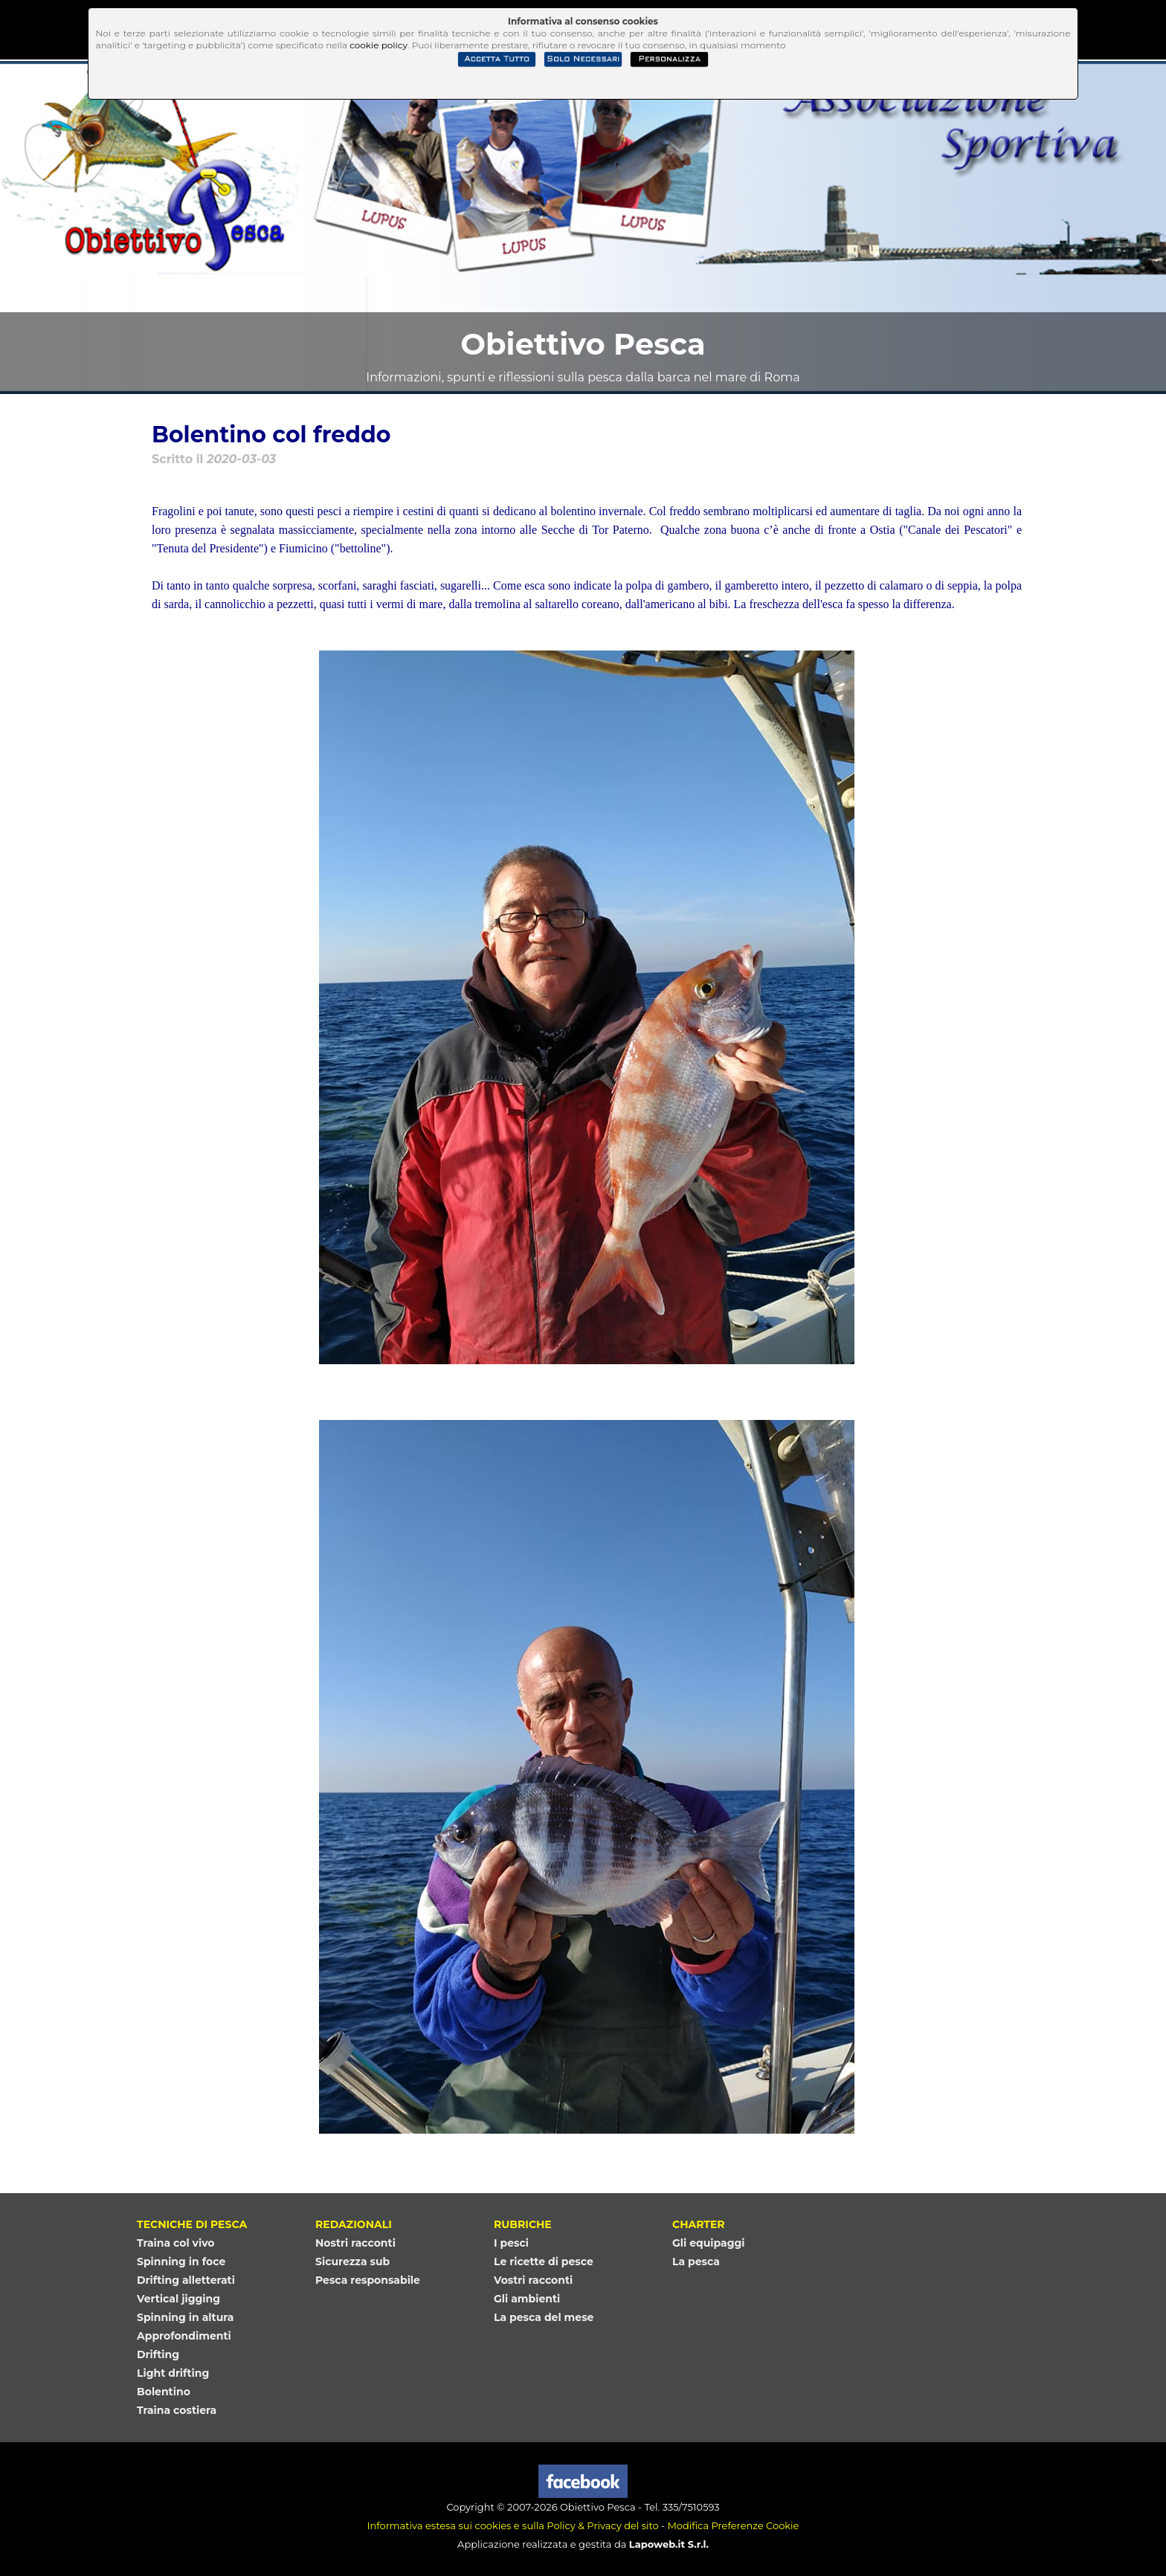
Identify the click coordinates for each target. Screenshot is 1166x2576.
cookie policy (379, 45)
